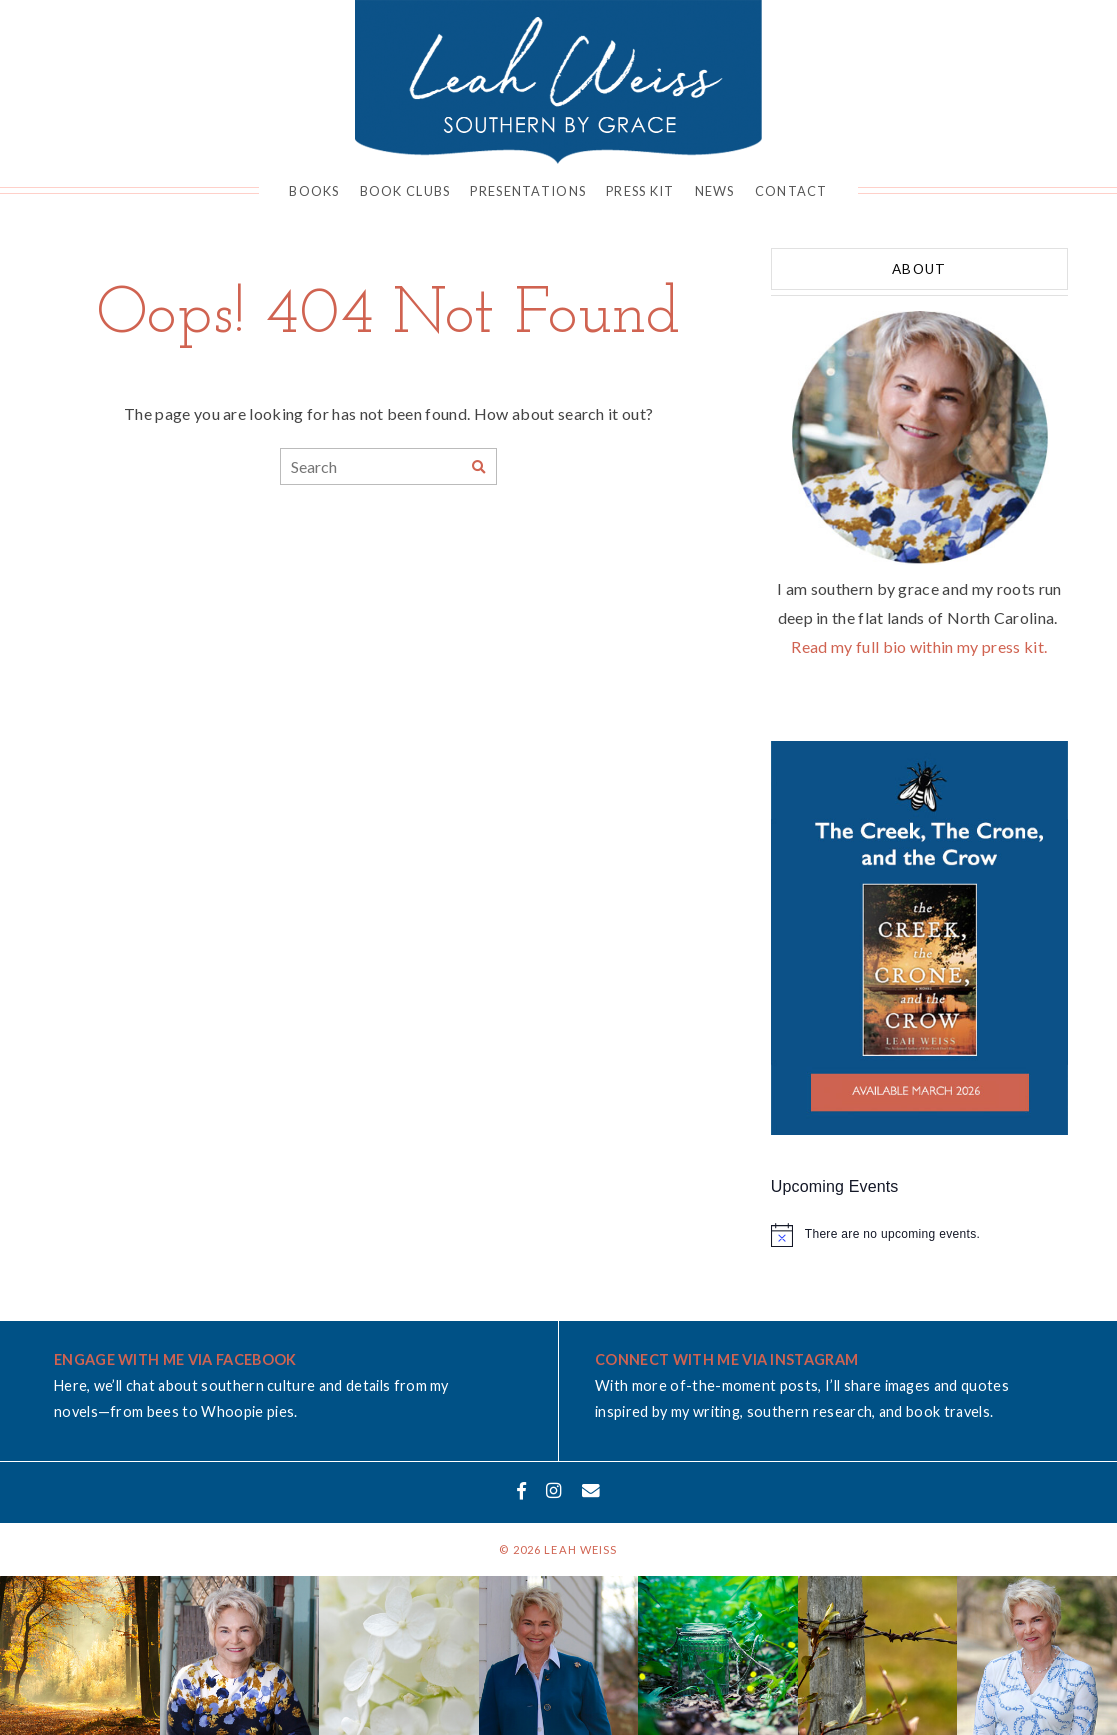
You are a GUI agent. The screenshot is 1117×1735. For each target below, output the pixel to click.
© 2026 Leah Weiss (558, 1549)
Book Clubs (405, 191)
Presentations (528, 191)
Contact (791, 191)
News (715, 191)
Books (314, 191)
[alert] (919, 1235)
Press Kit (640, 191)
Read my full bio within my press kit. (919, 646)
